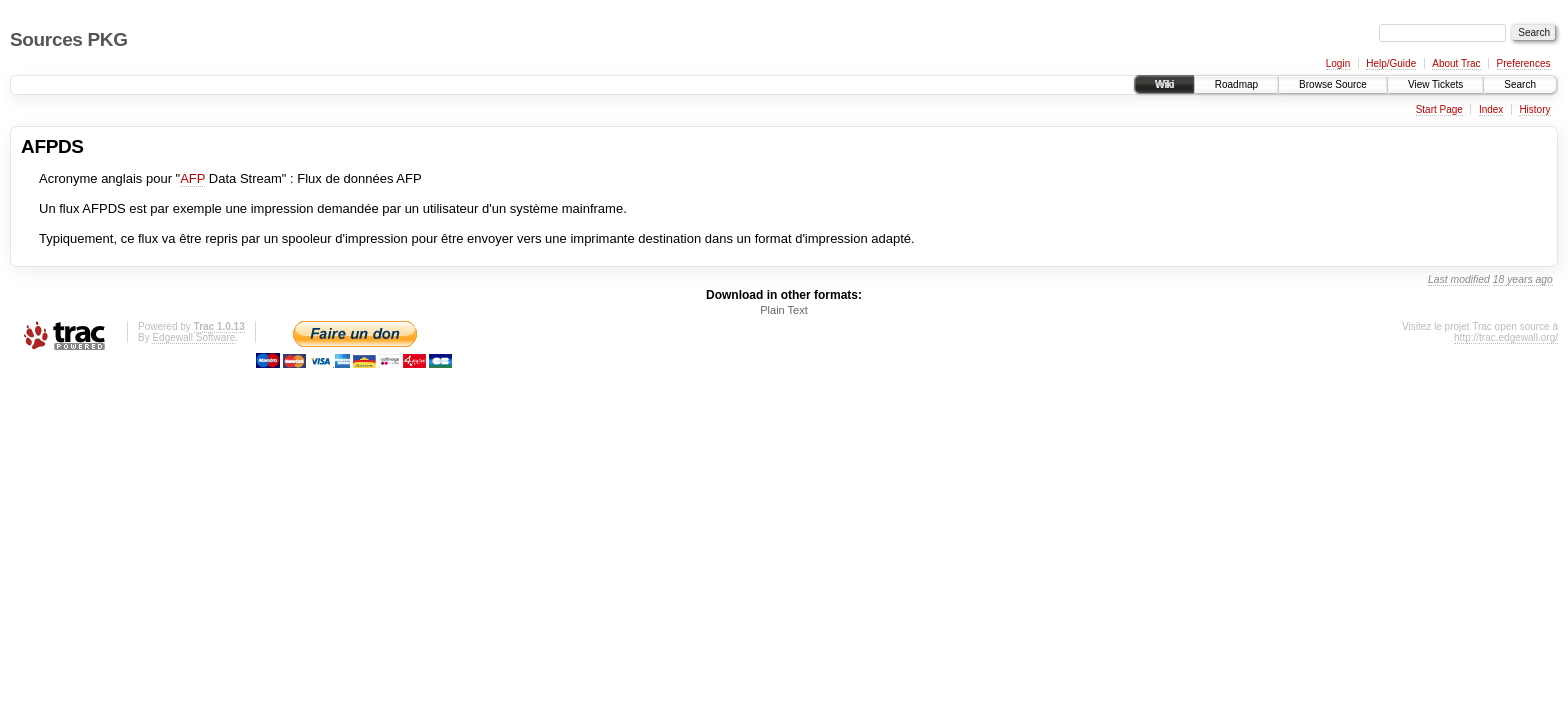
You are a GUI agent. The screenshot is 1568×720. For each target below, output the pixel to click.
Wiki (1164, 84)
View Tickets (1435, 84)
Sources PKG (69, 39)
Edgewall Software (193, 337)
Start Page (1439, 109)
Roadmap (1236, 84)
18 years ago (1523, 279)
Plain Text (784, 310)
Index (1491, 109)
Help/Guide (1391, 63)
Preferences (1524, 63)
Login (1338, 63)
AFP (192, 178)
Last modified (1459, 279)
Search (1520, 84)
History (1534, 109)
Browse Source (1333, 84)
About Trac (1456, 63)
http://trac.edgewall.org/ (1506, 337)
